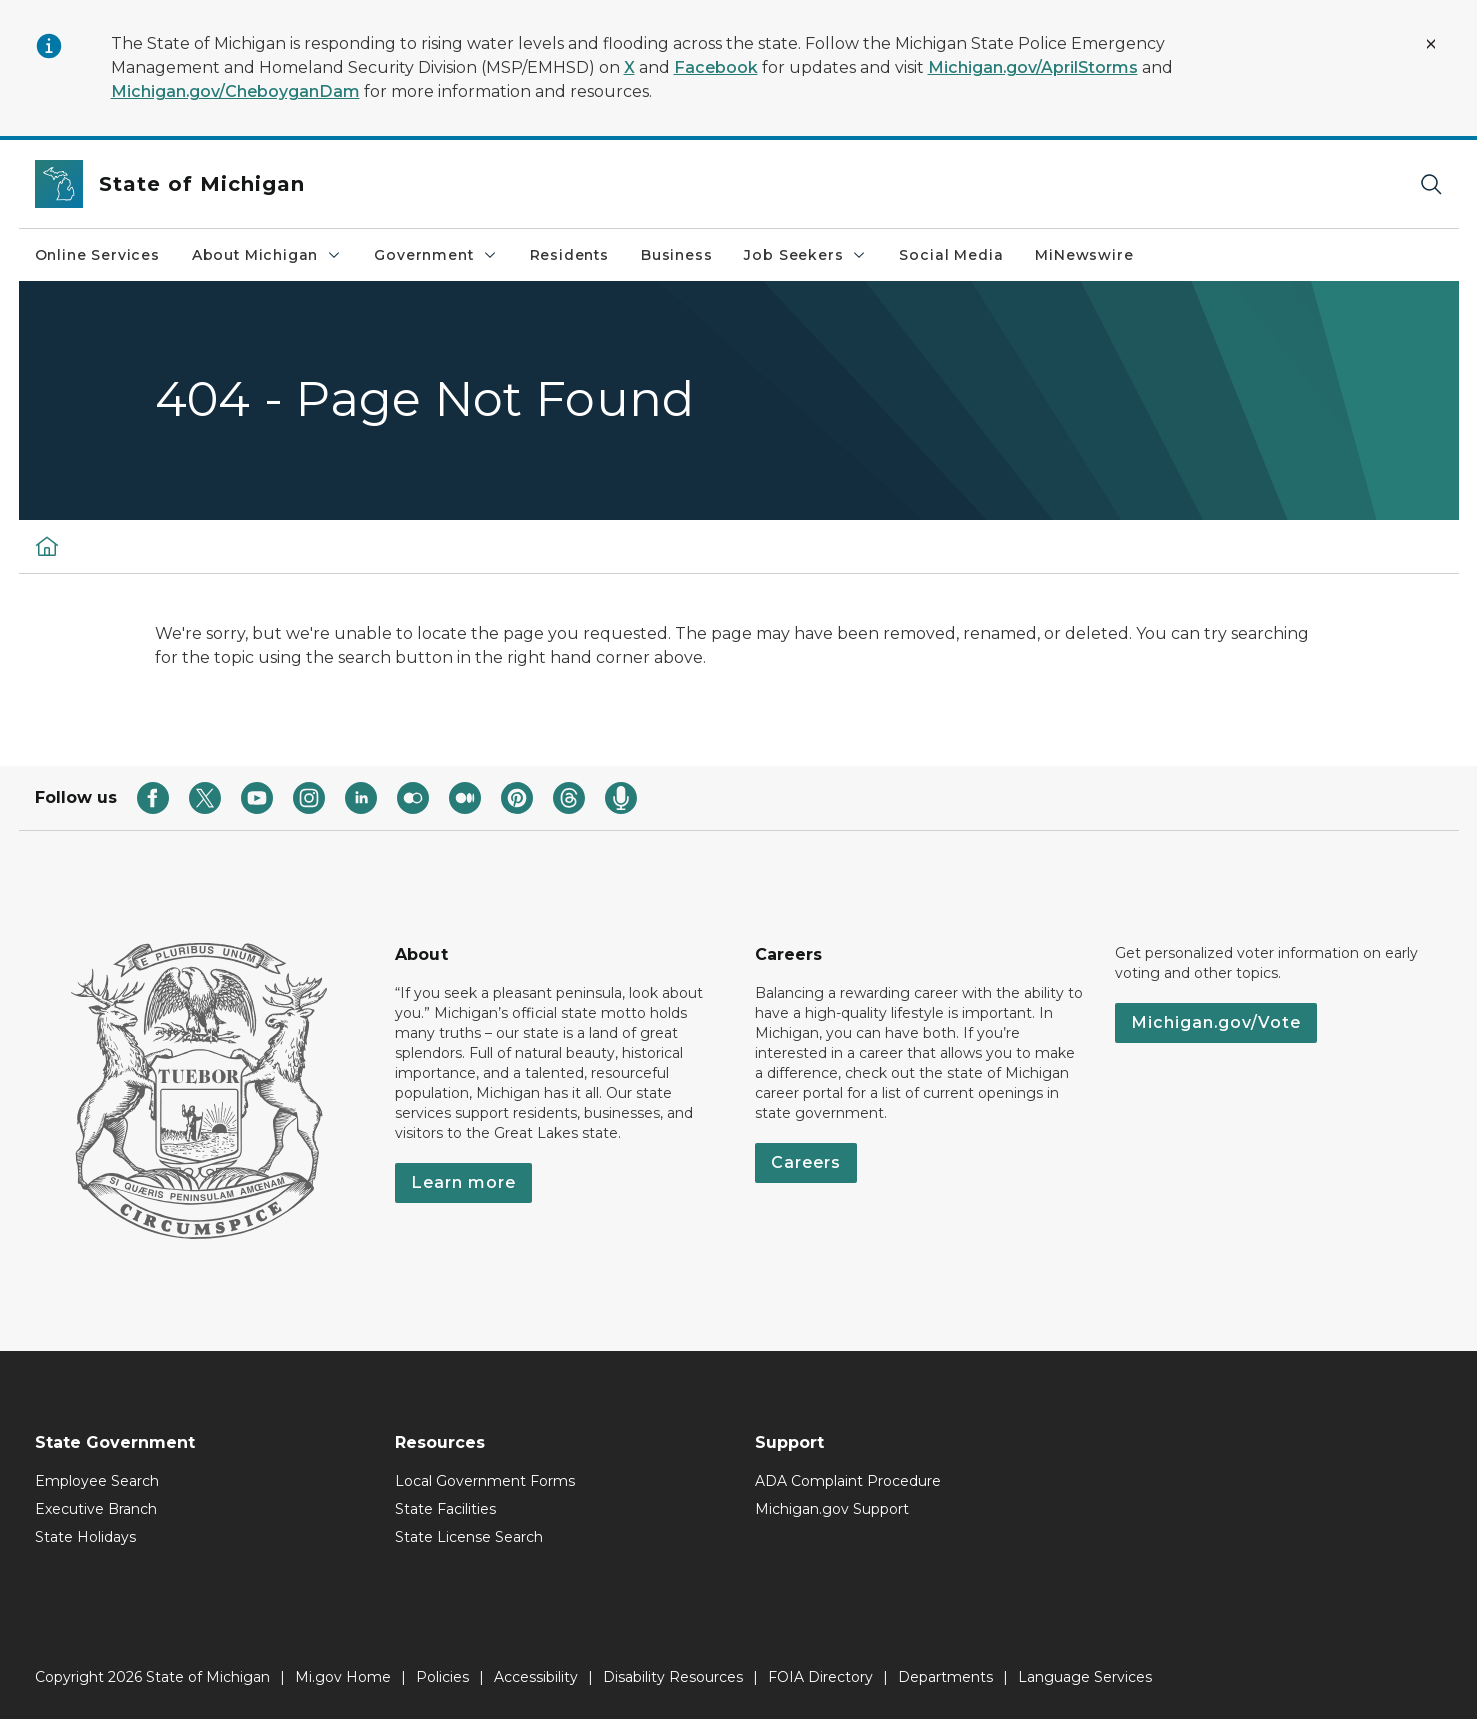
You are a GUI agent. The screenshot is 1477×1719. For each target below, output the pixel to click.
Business (677, 255)
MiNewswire (1084, 255)
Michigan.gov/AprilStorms (1033, 67)
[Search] (1431, 184)
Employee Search (97, 1481)
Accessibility (536, 1677)
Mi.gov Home (343, 1677)
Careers (806, 1162)
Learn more (463, 1182)
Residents (569, 255)
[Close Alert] (1431, 44)
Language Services (1085, 1677)
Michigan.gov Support (832, 1509)
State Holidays (85, 1537)
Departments (945, 1677)
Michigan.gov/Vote (1216, 1022)
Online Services (97, 255)
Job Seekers (805, 255)
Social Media (951, 255)
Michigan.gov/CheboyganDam (235, 91)
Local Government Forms (485, 1481)
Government (435, 255)
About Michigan (267, 255)
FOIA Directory (820, 1677)
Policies (442, 1677)
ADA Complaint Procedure (848, 1481)
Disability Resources (673, 1677)
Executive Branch (96, 1509)
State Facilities (445, 1509)
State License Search (469, 1537)
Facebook (716, 67)
